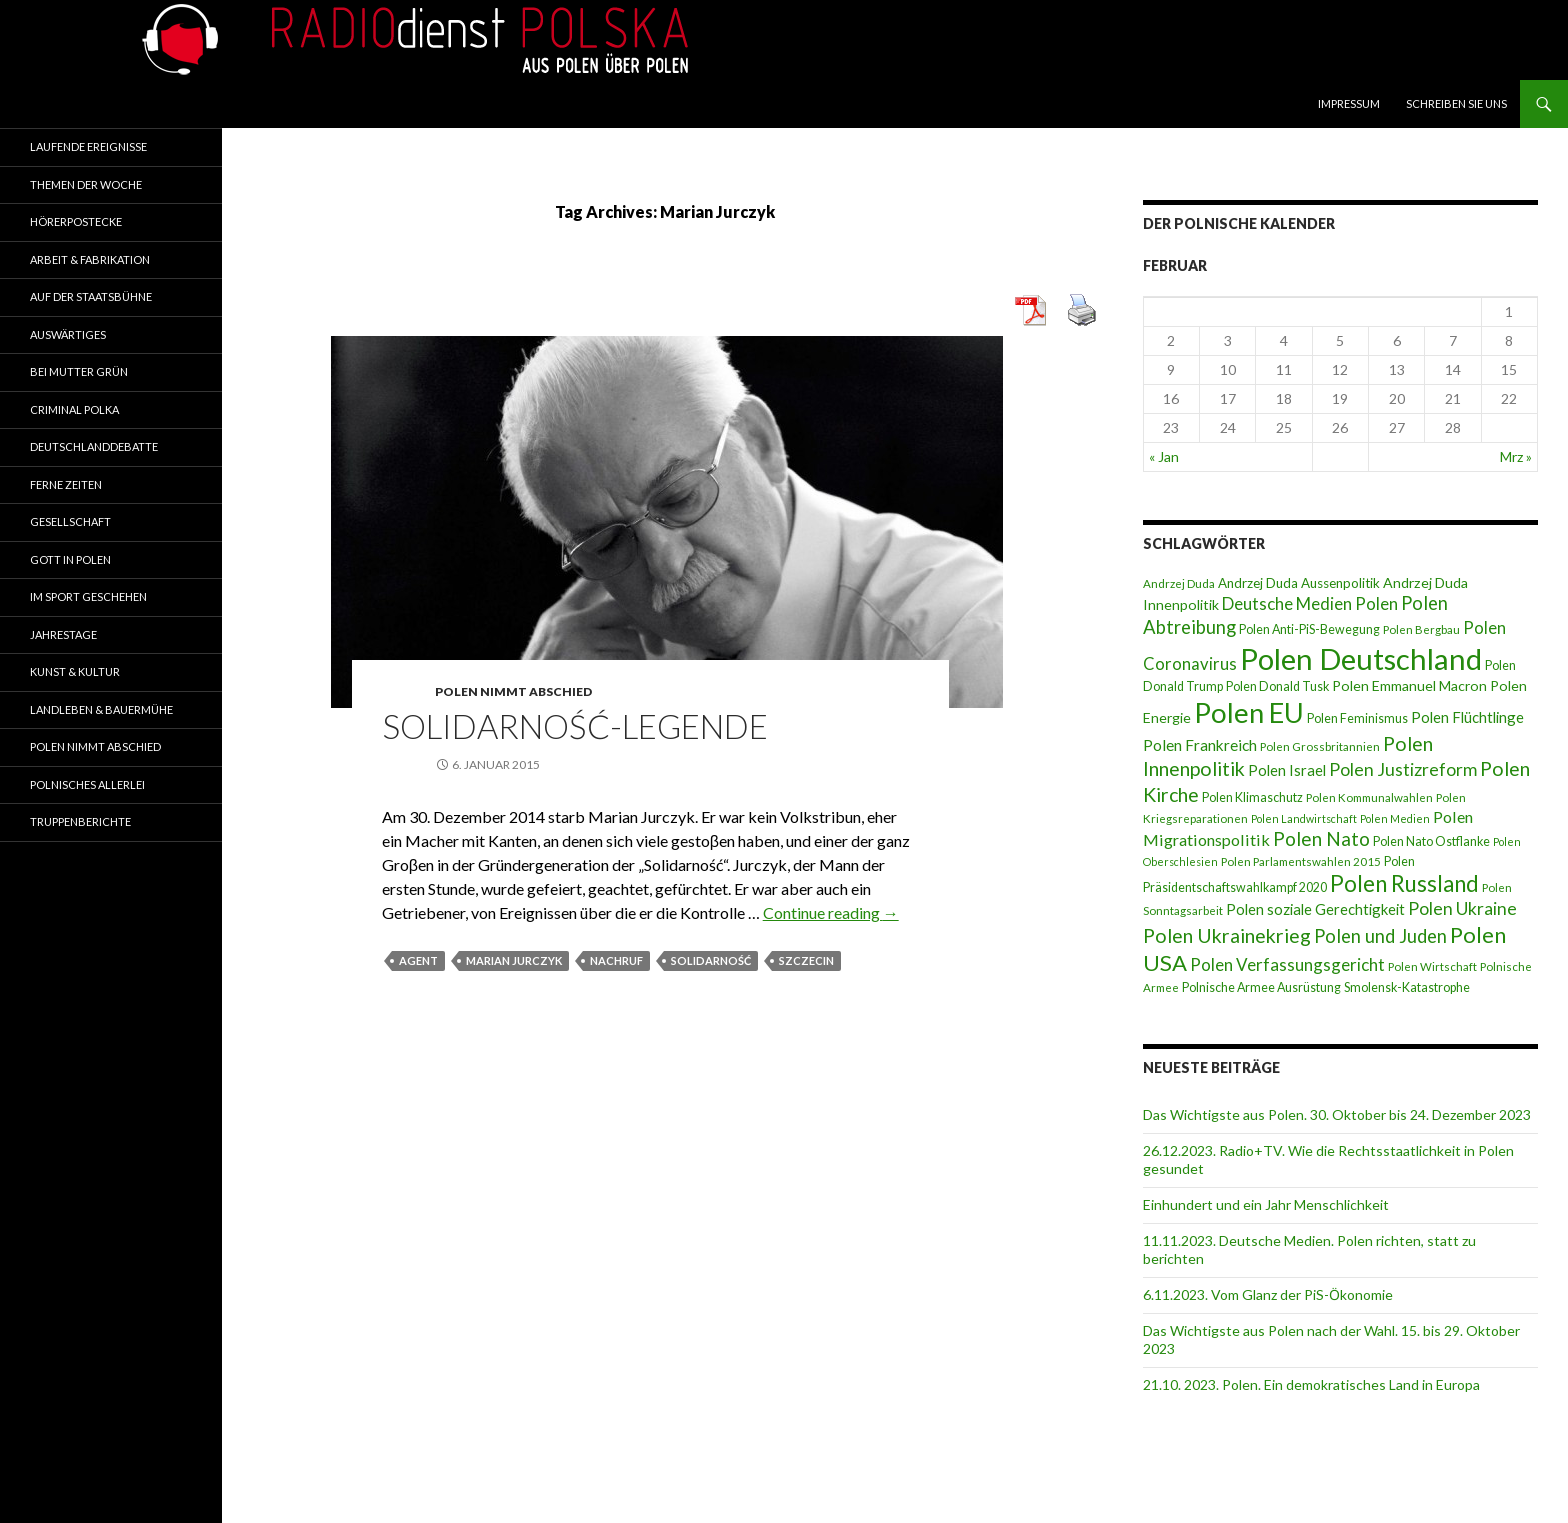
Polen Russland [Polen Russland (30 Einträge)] (1404, 883)
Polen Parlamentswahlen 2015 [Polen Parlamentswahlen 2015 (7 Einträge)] (1301, 861)
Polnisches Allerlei (87, 784)
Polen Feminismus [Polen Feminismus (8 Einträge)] (1357, 718)
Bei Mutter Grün (79, 371)
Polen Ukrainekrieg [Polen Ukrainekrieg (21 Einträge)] (1227, 935)
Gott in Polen (70, 559)
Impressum (1349, 103)
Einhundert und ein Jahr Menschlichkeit (1266, 1204)
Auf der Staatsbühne (91, 296)
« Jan (1164, 456)
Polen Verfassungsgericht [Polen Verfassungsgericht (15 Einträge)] (1287, 964)
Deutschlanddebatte (94, 446)
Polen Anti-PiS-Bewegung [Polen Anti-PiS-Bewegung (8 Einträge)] (1309, 629)
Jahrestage (63, 634)
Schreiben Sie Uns (1456, 103)
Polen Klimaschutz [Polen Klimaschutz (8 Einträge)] (1252, 797)
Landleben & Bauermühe (101, 709)
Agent (418, 960)
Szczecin (806, 960)
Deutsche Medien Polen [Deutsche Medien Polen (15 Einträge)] (1310, 603)
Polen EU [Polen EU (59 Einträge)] (1249, 712)
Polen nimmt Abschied (513, 691)
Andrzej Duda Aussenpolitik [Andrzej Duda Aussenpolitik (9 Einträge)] (1299, 583)
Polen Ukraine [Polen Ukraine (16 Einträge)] (1462, 908)
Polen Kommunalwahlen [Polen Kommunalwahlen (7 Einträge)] (1369, 797)
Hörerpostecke (76, 221)
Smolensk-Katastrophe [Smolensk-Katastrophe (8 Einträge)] (1407, 987)
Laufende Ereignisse (88, 146)
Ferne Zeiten (66, 484)
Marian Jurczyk (514, 960)
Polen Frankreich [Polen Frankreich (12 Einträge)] (1200, 745)
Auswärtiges (68, 334)
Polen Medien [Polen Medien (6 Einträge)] (1395, 818)
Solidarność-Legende (575, 726)
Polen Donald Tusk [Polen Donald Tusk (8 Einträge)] (1277, 686)
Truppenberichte (80, 821)
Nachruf (616, 960)
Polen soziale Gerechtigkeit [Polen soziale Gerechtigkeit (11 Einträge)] (1315, 909)
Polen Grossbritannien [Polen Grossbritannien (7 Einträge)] (1320, 746)
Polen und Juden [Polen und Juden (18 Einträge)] (1380, 936)
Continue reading (831, 912)
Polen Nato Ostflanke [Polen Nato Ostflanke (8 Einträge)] (1431, 841)
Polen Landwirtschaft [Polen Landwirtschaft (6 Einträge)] (1304, 818)
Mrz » (1516, 456)
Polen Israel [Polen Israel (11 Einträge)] (1287, 770)
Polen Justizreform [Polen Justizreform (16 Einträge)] (1403, 769)
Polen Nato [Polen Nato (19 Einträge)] (1321, 838)
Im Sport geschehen (88, 596)
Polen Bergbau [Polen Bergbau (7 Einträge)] (1421, 629)
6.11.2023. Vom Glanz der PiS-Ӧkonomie (1268, 1294)
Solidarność (711, 960)
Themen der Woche (86, 184)
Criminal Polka (74, 409)
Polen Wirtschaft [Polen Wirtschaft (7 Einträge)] (1432, 966)
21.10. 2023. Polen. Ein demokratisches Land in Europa (1311, 1384)
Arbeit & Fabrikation (90, 259)
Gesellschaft (70, 521)
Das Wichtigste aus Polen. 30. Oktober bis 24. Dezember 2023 (1337, 1114)
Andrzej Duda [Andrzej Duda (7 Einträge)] (1179, 583)
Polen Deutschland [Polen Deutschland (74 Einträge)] (1361, 658)
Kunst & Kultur (75, 671)
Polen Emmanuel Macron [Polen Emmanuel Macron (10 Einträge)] (1409, 685)
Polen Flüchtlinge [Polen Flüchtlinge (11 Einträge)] (1467, 717)
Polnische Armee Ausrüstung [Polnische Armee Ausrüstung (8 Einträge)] (1261, 987)
